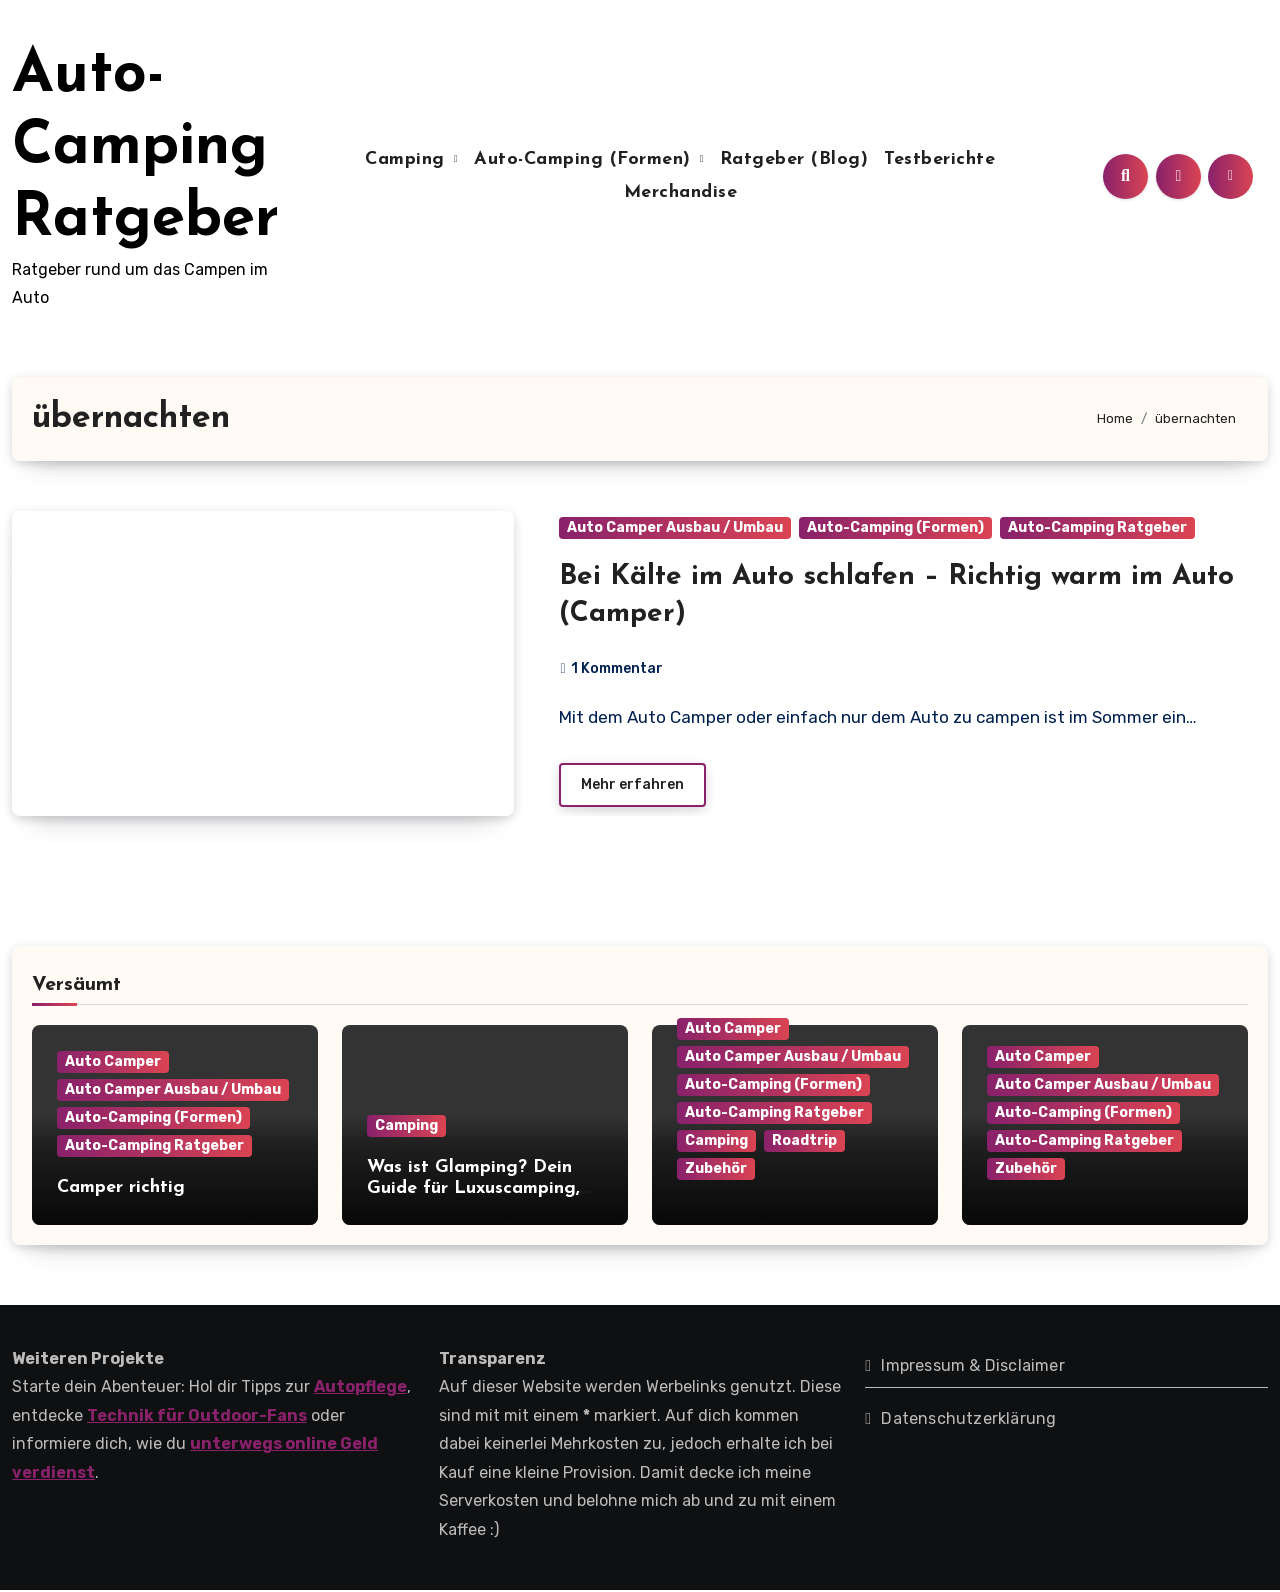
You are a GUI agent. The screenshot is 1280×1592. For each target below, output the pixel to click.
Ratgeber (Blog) (794, 159)
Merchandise (681, 192)
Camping (408, 159)
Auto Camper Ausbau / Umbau (675, 527)
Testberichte (939, 159)
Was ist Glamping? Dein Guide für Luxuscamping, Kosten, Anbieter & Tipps (474, 1190)
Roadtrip (804, 1141)
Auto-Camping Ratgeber (145, 148)
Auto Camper (113, 1062)
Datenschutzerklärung (968, 1419)
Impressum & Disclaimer (972, 1366)
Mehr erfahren (632, 785)
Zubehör (716, 1169)
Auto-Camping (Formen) (585, 159)
